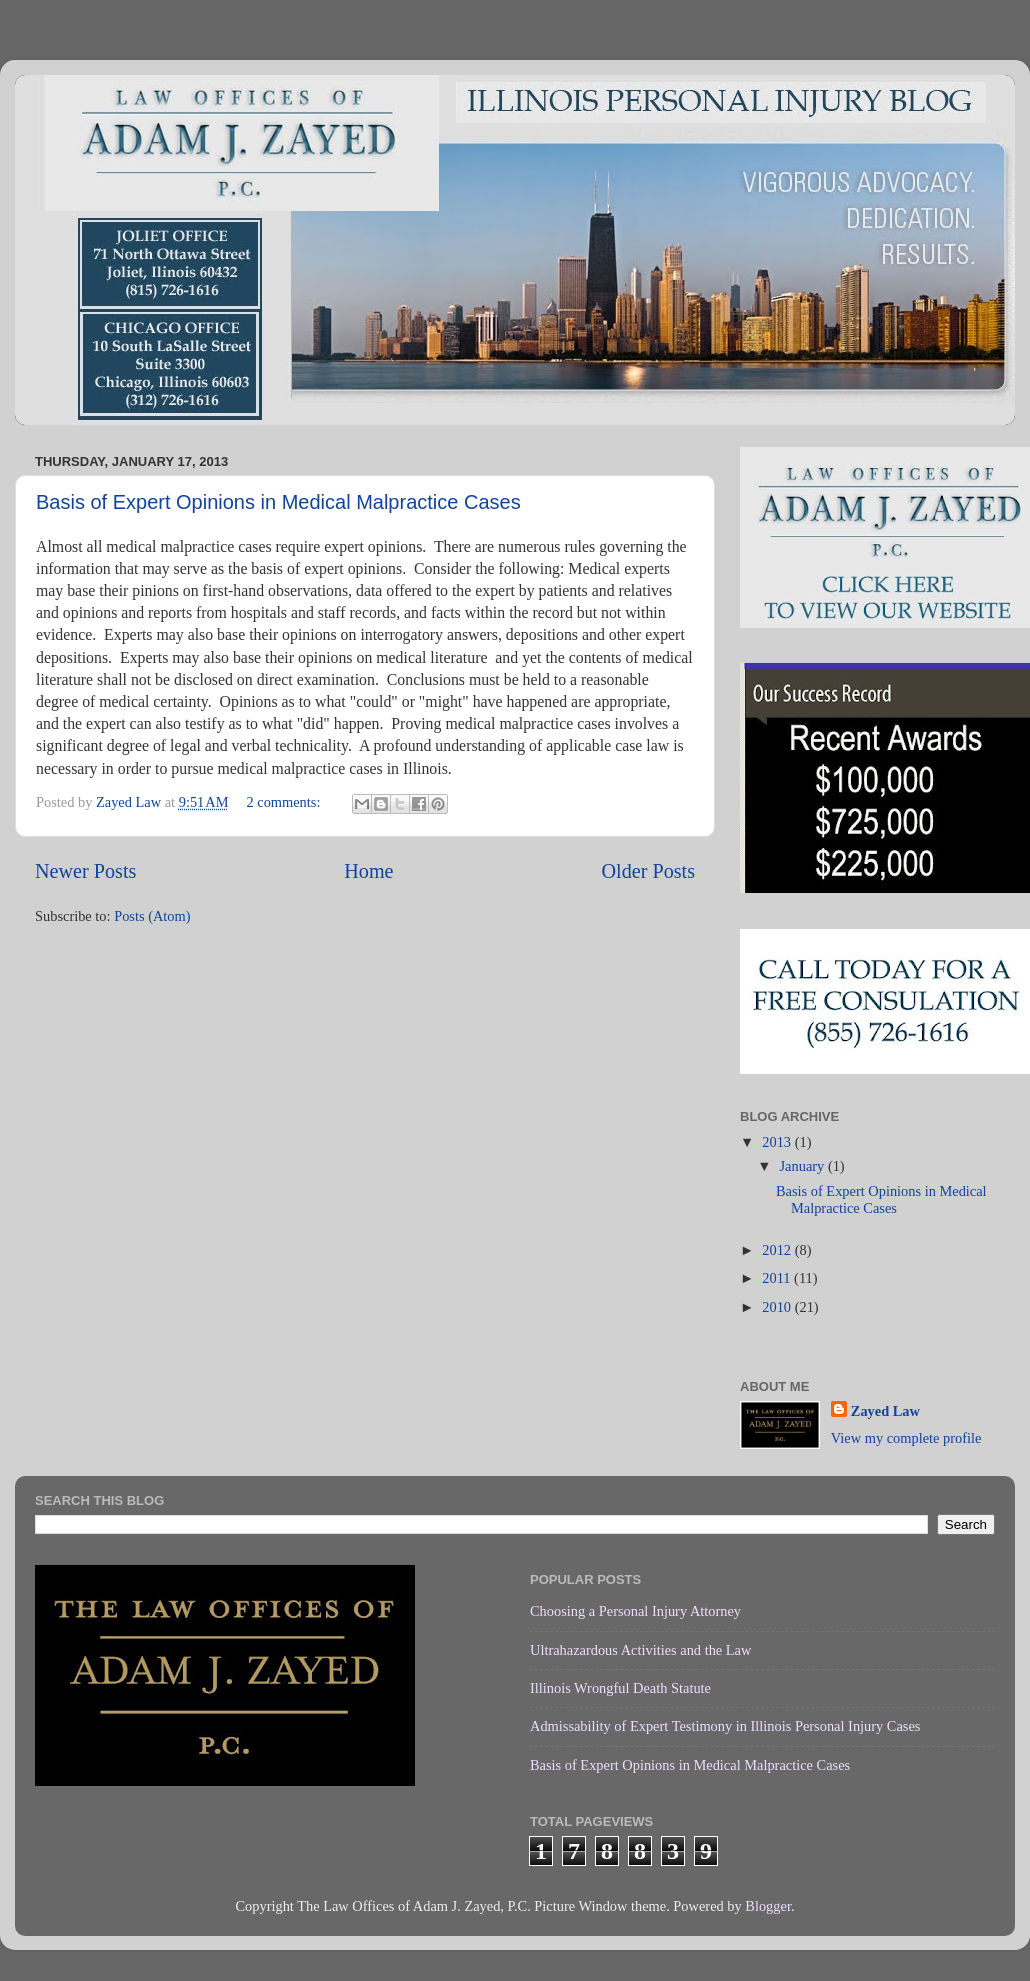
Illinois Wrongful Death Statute (620, 1688)
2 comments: (285, 802)
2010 (778, 1307)
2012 (778, 1250)
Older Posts (648, 871)
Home (368, 871)
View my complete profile (906, 1438)
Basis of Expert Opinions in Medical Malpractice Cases (278, 502)
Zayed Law (885, 1411)
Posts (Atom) (152, 916)
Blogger (768, 1906)
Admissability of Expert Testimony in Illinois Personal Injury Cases (725, 1726)
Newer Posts (85, 871)
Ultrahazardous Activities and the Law (640, 1650)
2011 (778, 1278)
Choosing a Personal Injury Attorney (635, 1611)
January (804, 1166)
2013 (778, 1142)
